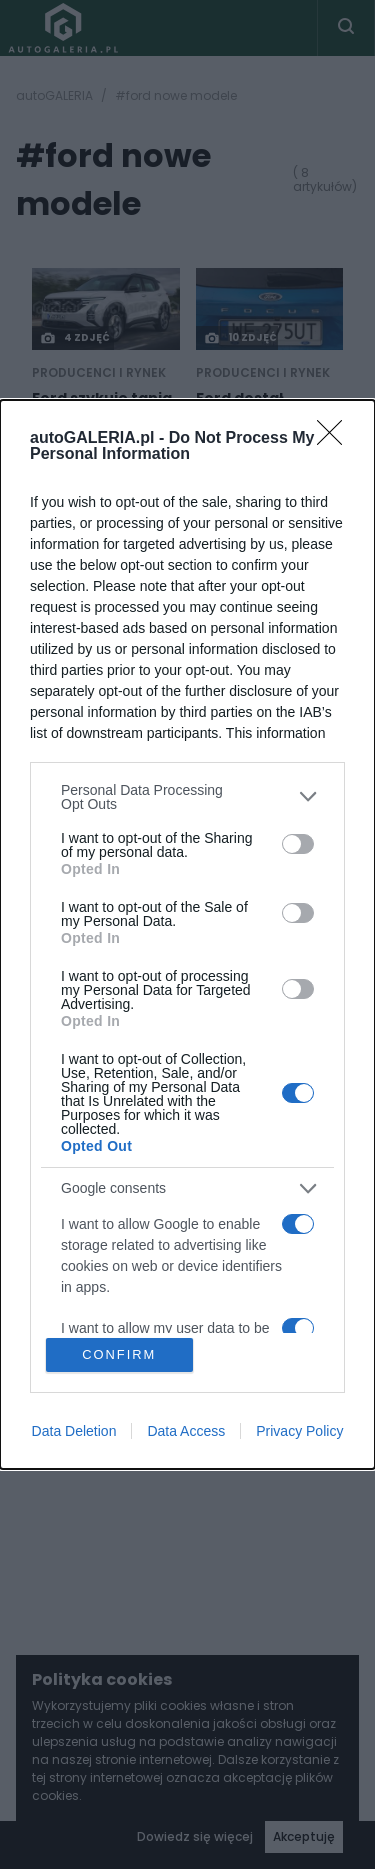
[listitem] (187, 795)
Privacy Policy (299, 1433)
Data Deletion (74, 1433)
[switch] (298, 843)
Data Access (186, 1433)
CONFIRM (120, 1354)
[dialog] (187, 934)
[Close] (336, 437)
